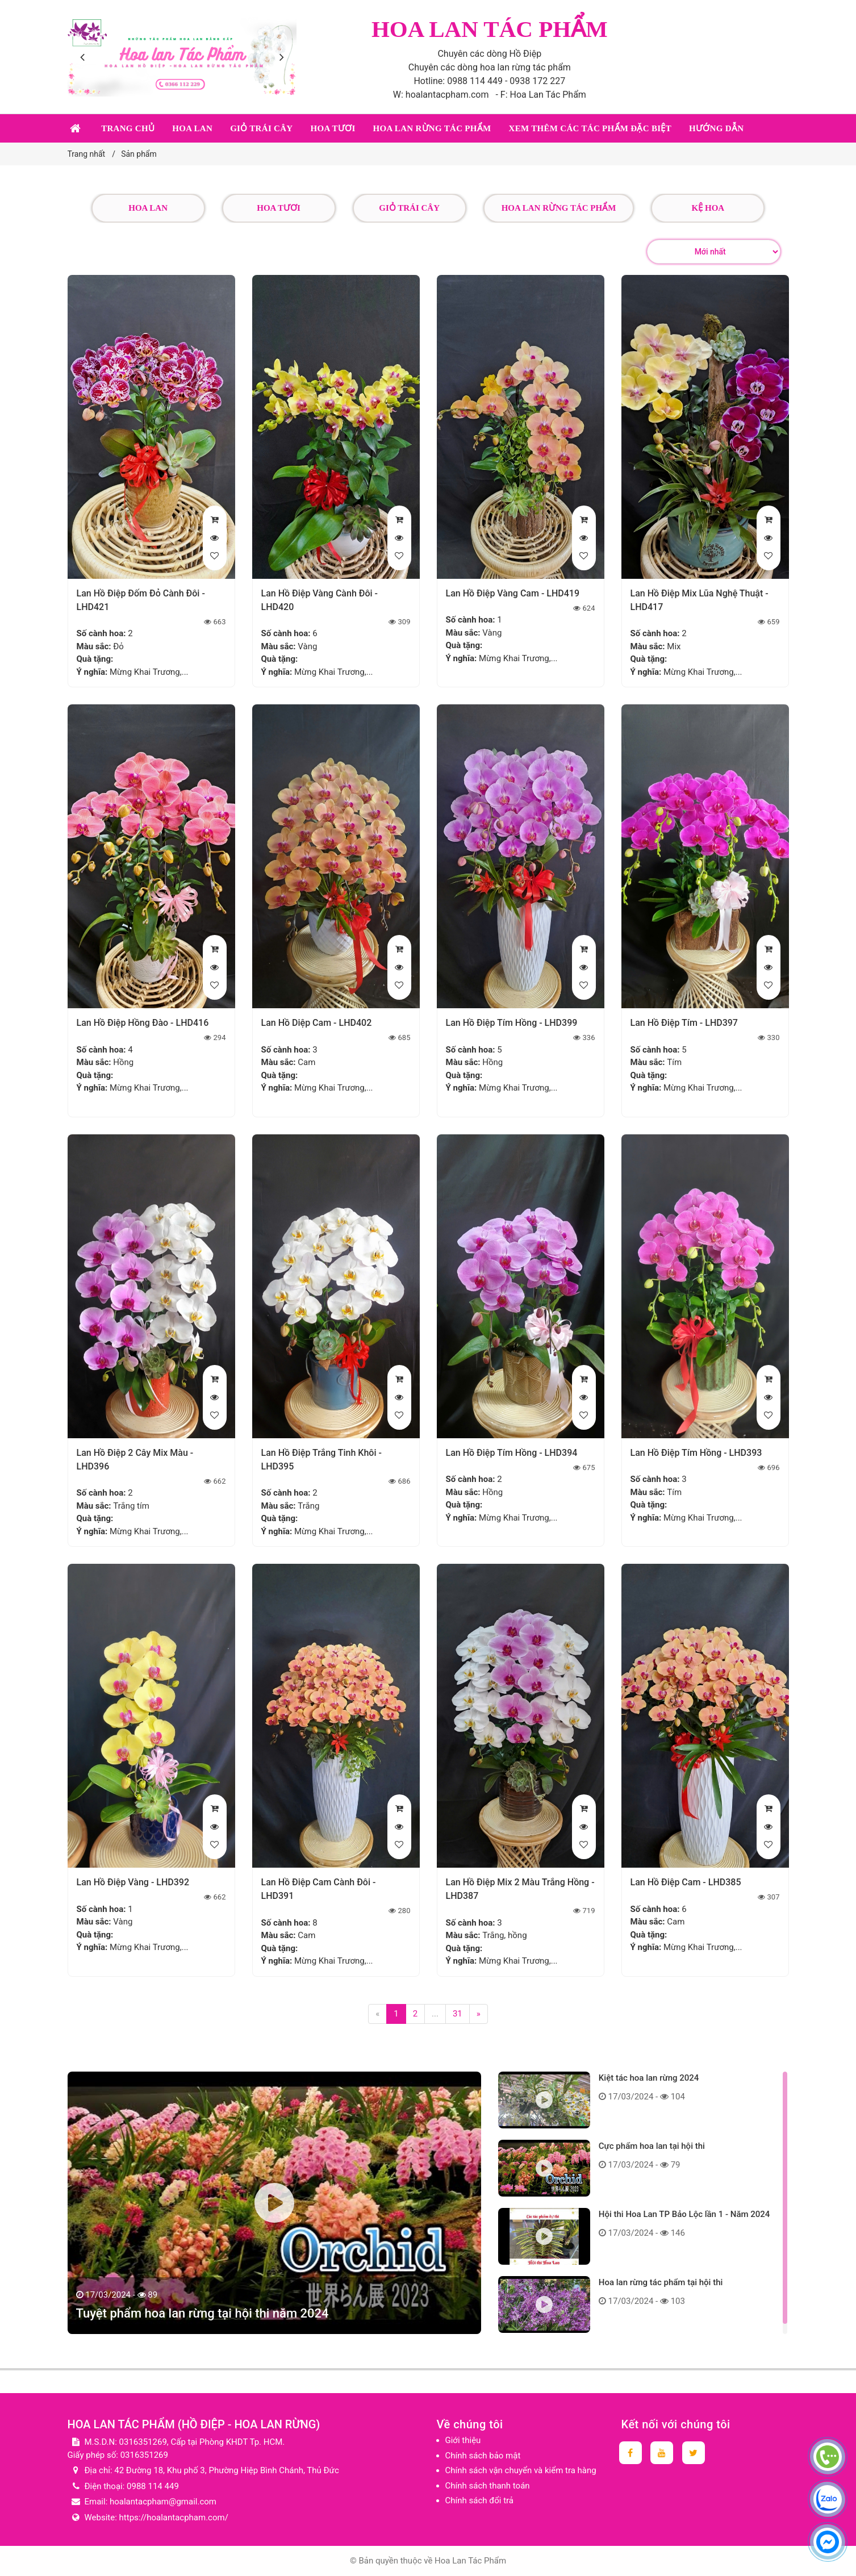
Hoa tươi (278, 207)
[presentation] (85, 57)
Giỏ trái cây (409, 207)
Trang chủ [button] (128, 128)
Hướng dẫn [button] (716, 128)
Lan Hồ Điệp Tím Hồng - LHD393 (696, 1452)
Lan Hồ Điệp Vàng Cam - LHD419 (513, 593)
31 (457, 2014)
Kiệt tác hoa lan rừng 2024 (649, 2078)
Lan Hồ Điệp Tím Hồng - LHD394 (512, 1452)
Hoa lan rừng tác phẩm (559, 207)
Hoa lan (148, 207)
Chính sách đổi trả (479, 2500)
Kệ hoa (708, 207)
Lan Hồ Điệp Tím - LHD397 (684, 1022)
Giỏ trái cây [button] (261, 128)
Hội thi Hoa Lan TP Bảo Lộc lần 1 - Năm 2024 (684, 2214)
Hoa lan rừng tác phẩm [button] (432, 128)
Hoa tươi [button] (332, 128)
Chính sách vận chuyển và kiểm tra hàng (520, 2470)
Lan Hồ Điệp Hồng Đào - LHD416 (143, 1022)
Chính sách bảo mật (483, 2455)
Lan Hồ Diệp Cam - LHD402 (316, 1022)
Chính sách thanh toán (487, 2486)
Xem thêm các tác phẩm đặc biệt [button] (590, 128)
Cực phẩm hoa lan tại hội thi (652, 2146)
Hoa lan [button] (192, 128)
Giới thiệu (463, 2440)
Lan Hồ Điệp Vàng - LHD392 (133, 1882)
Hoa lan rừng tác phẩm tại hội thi (661, 2282)
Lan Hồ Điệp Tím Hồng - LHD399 (512, 1022)
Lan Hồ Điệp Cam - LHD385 (685, 1882)
